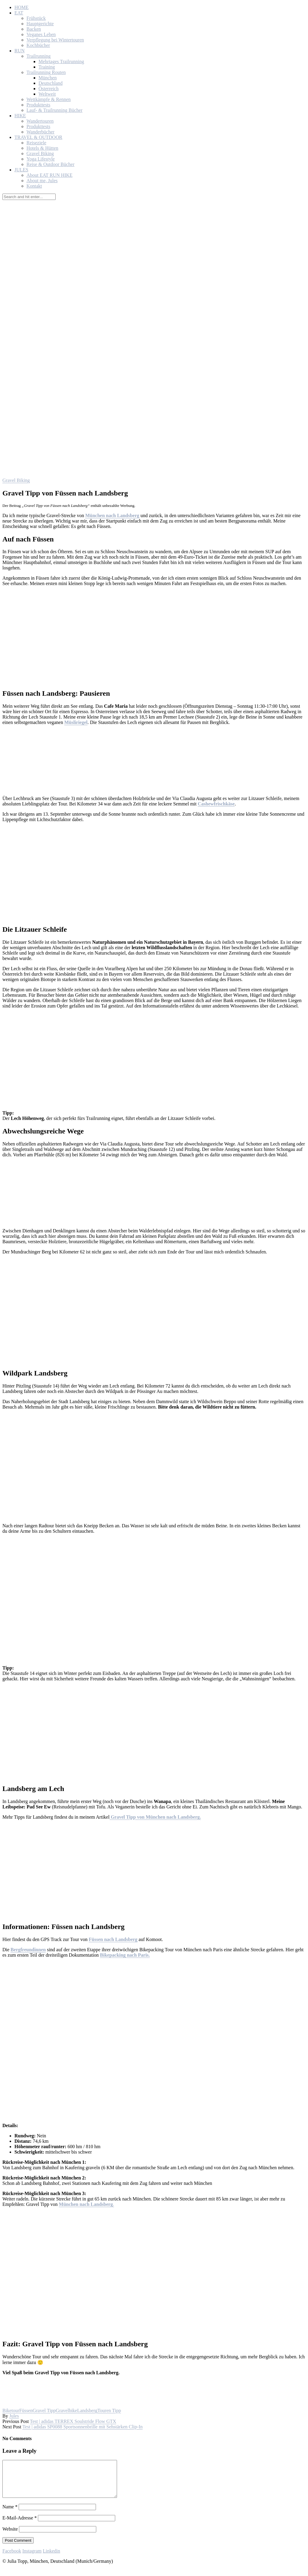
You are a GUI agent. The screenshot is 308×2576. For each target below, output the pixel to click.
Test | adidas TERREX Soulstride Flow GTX (73, 2421)
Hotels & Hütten (42, 148)
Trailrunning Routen (46, 72)
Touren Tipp (109, 2410)
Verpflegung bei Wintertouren (55, 39)
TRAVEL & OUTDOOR (38, 137)
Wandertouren (40, 121)
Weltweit (47, 94)
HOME (21, 7)
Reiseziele (36, 142)
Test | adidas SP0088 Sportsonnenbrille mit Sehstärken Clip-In (82, 2426)
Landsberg (87, 2410)
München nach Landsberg (112, 515)
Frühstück (36, 18)
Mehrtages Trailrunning (61, 61)
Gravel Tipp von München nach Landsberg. (155, 1817)
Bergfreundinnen (28, 1949)
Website (10, 2536)
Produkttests (38, 104)
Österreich (48, 88)
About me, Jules (42, 180)
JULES (21, 169)
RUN (19, 50)
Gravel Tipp (44, 2410)
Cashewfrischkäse (216, 803)
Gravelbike (66, 2410)
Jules (14, 2415)
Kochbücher (38, 45)
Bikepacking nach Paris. (125, 1955)
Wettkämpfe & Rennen (48, 99)
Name (9, 2513)
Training (46, 66)
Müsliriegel (76, 722)
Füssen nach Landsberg (113, 1939)
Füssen (25, 2410)
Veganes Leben (41, 34)
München (47, 77)
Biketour (10, 2410)
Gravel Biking (40, 153)
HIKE (20, 115)
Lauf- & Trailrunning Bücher (54, 110)
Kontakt (34, 186)
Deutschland (50, 83)
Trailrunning (38, 56)
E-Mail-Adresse (19, 2525)
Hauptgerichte (40, 23)
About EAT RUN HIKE (49, 175)
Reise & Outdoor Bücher (50, 164)
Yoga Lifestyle (40, 158)
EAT (18, 12)
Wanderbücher (40, 131)
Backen (33, 29)
